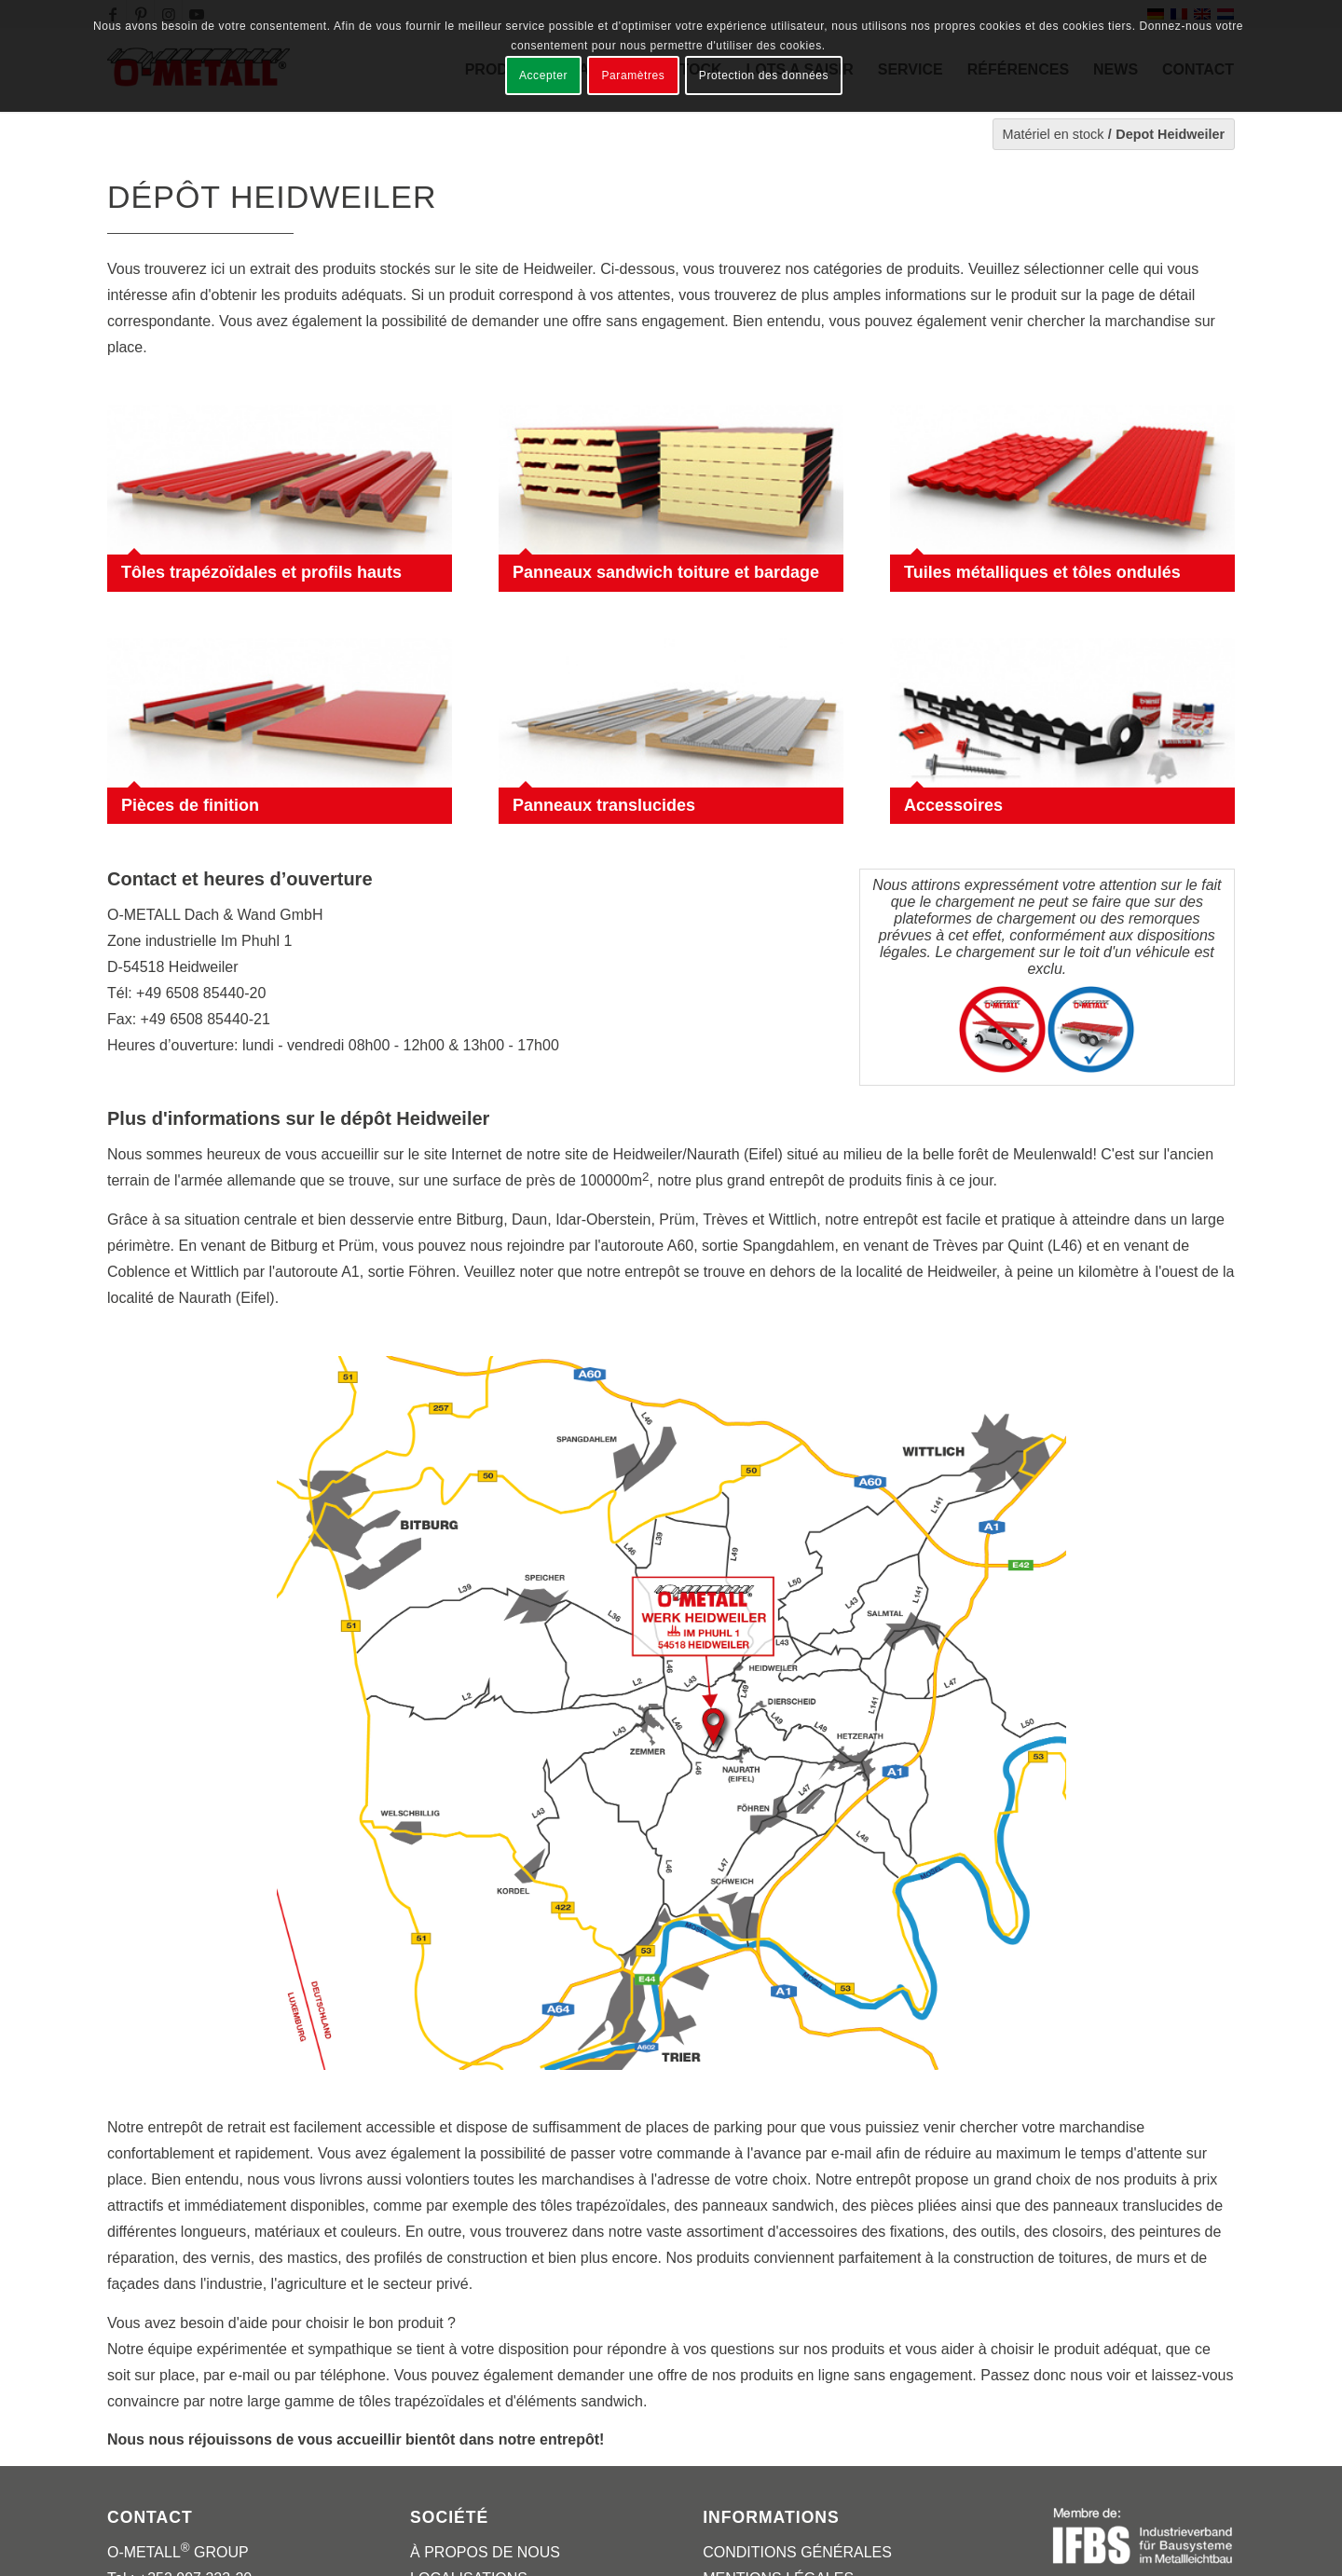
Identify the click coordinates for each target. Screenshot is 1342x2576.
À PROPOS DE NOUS (485, 2552)
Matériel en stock (1053, 134)
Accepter (543, 75)
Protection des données (763, 75)
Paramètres (632, 75)
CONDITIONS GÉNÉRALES (797, 2552)
